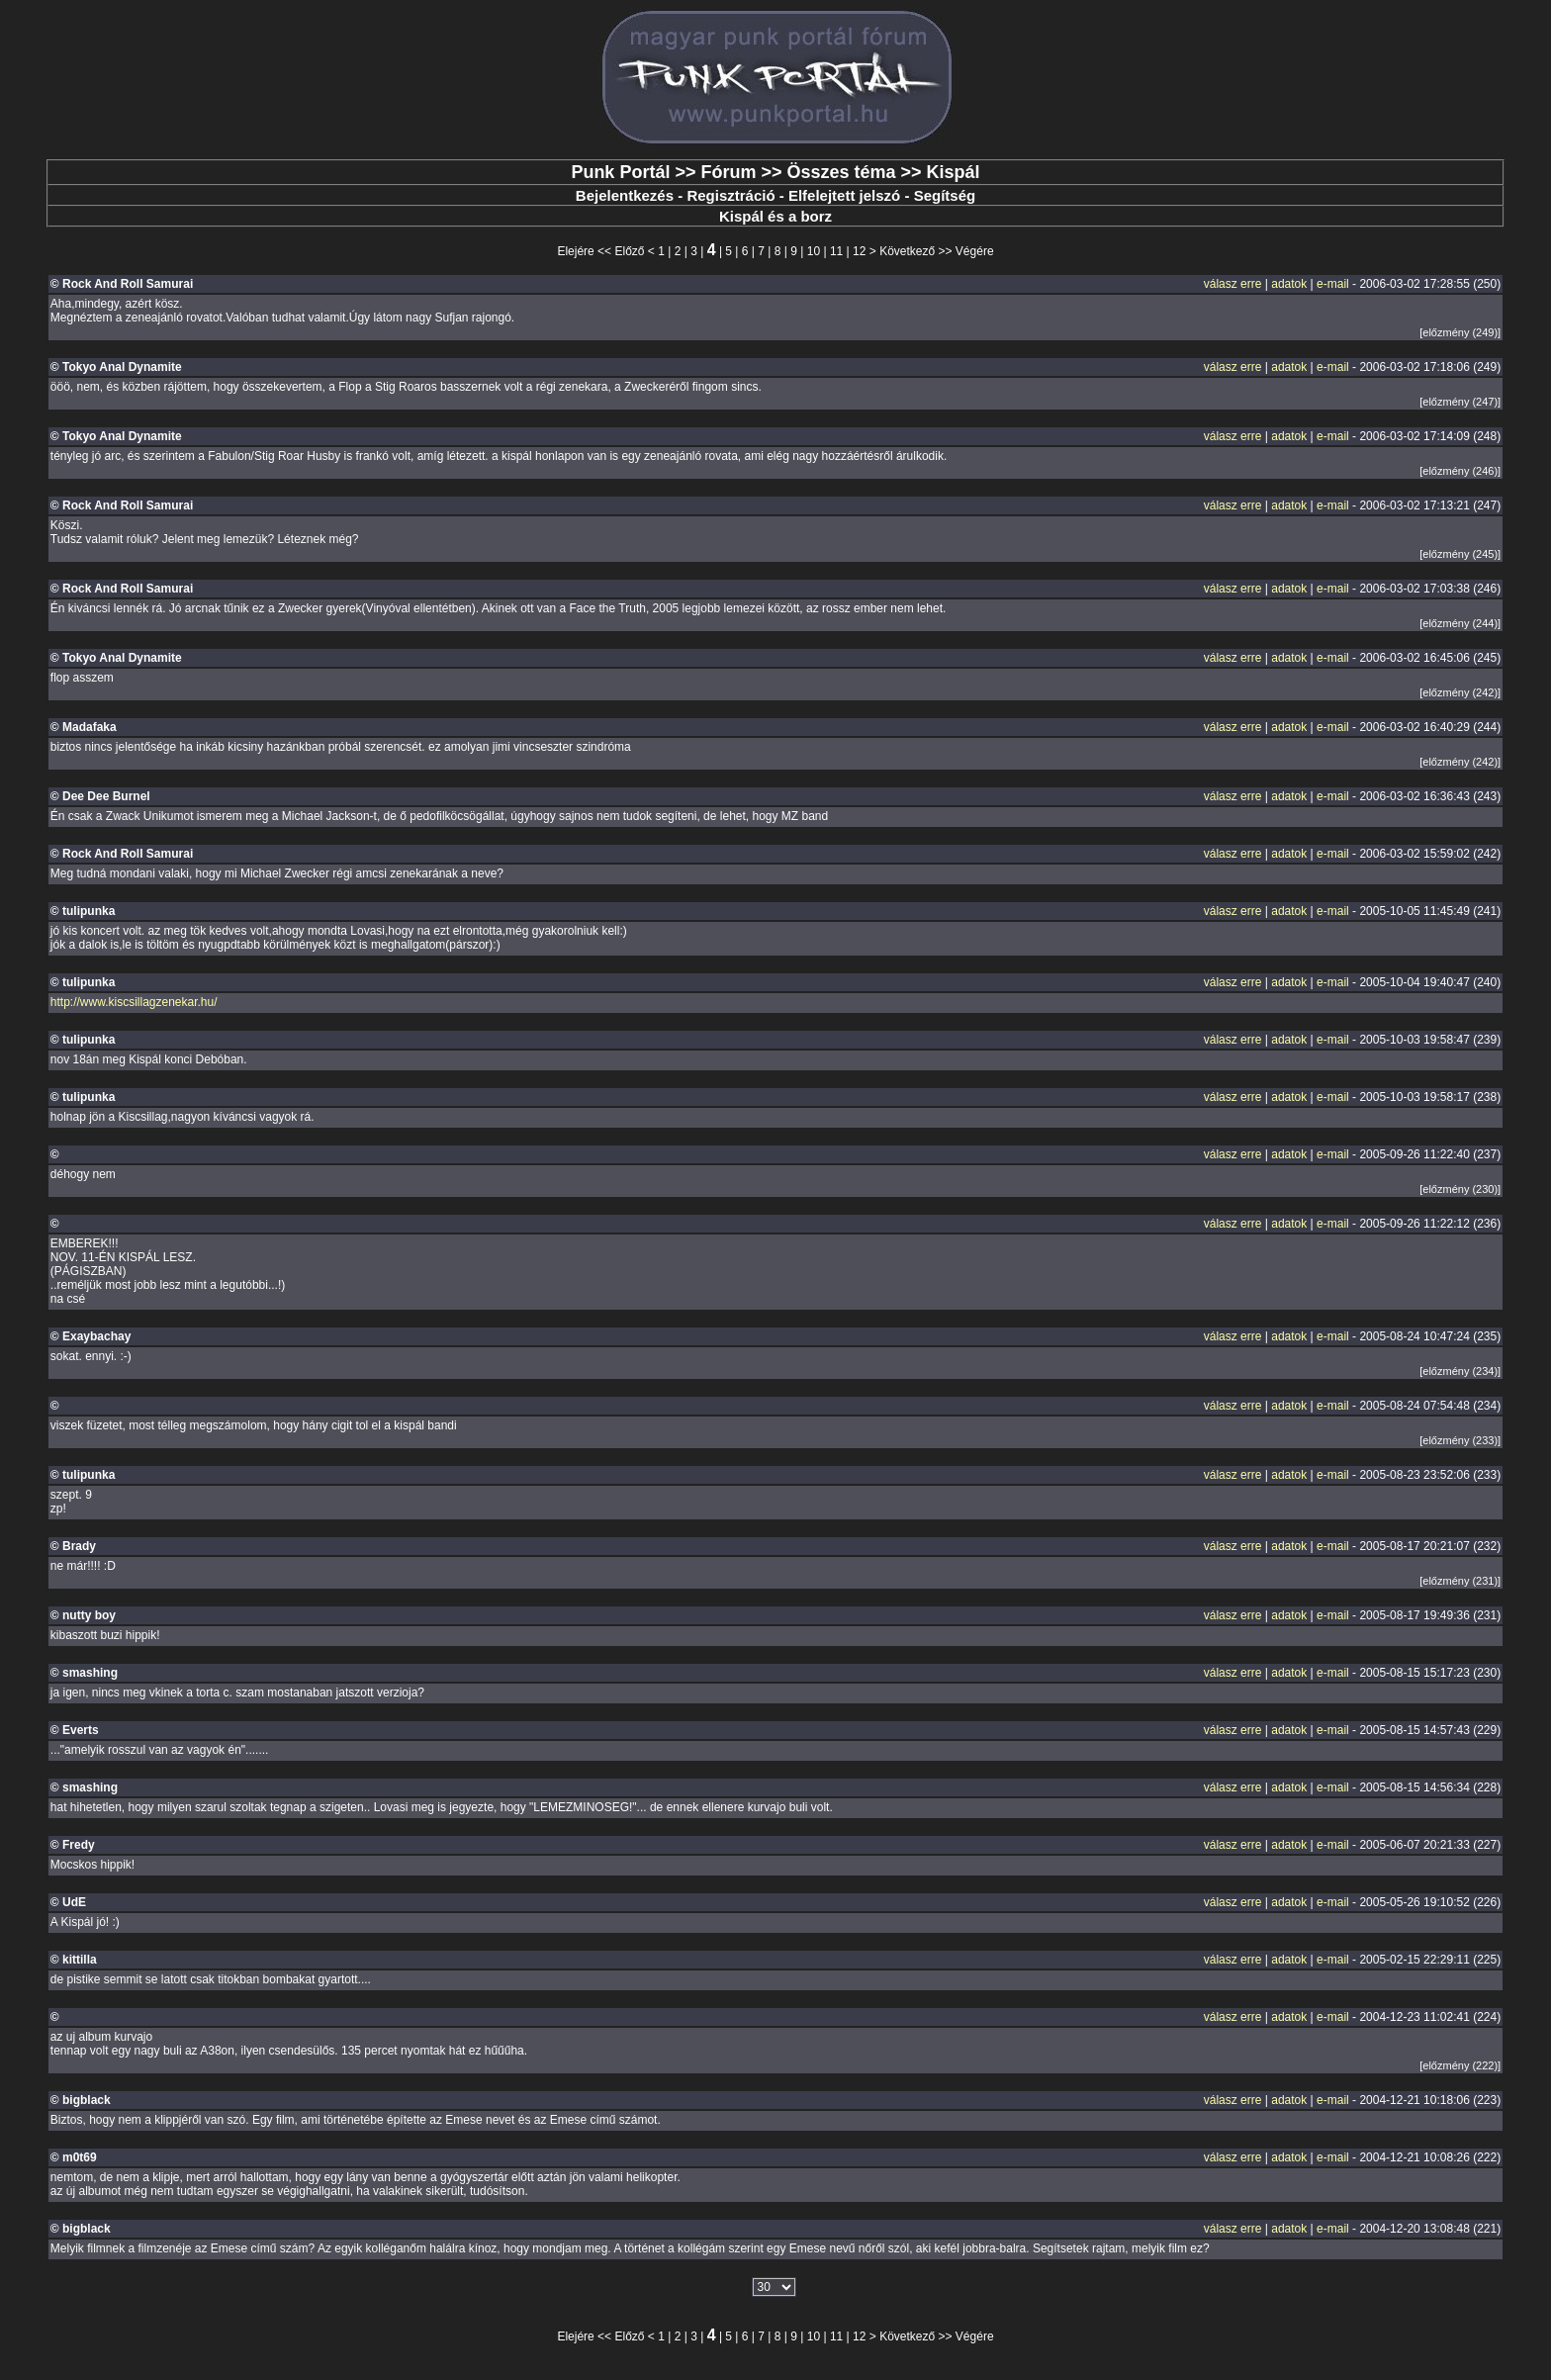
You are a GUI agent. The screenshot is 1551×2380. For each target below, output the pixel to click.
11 (836, 251)
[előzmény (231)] (1460, 1581)
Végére (975, 251)
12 (859, 251)
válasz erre (1233, 284)
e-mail (1333, 284)
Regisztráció (730, 195)
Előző (629, 251)
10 (813, 251)
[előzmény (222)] (1460, 2065)
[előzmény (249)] (1460, 332)
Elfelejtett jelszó (844, 195)
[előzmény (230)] (1460, 1189)
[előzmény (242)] (1460, 692)
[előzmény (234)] (1460, 1371)
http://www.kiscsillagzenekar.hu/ (134, 1002)
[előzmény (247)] (1460, 402)
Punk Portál (620, 172)
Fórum (728, 172)
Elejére (575, 251)
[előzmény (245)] (1460, 554)
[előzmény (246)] (1460, 471)
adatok (1289, 284)
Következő (907, 251)
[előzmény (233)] (1460, 1440)
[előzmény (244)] (1460, 623)
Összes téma (840, 172)
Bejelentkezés (625, 195)
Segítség (945, 195)
